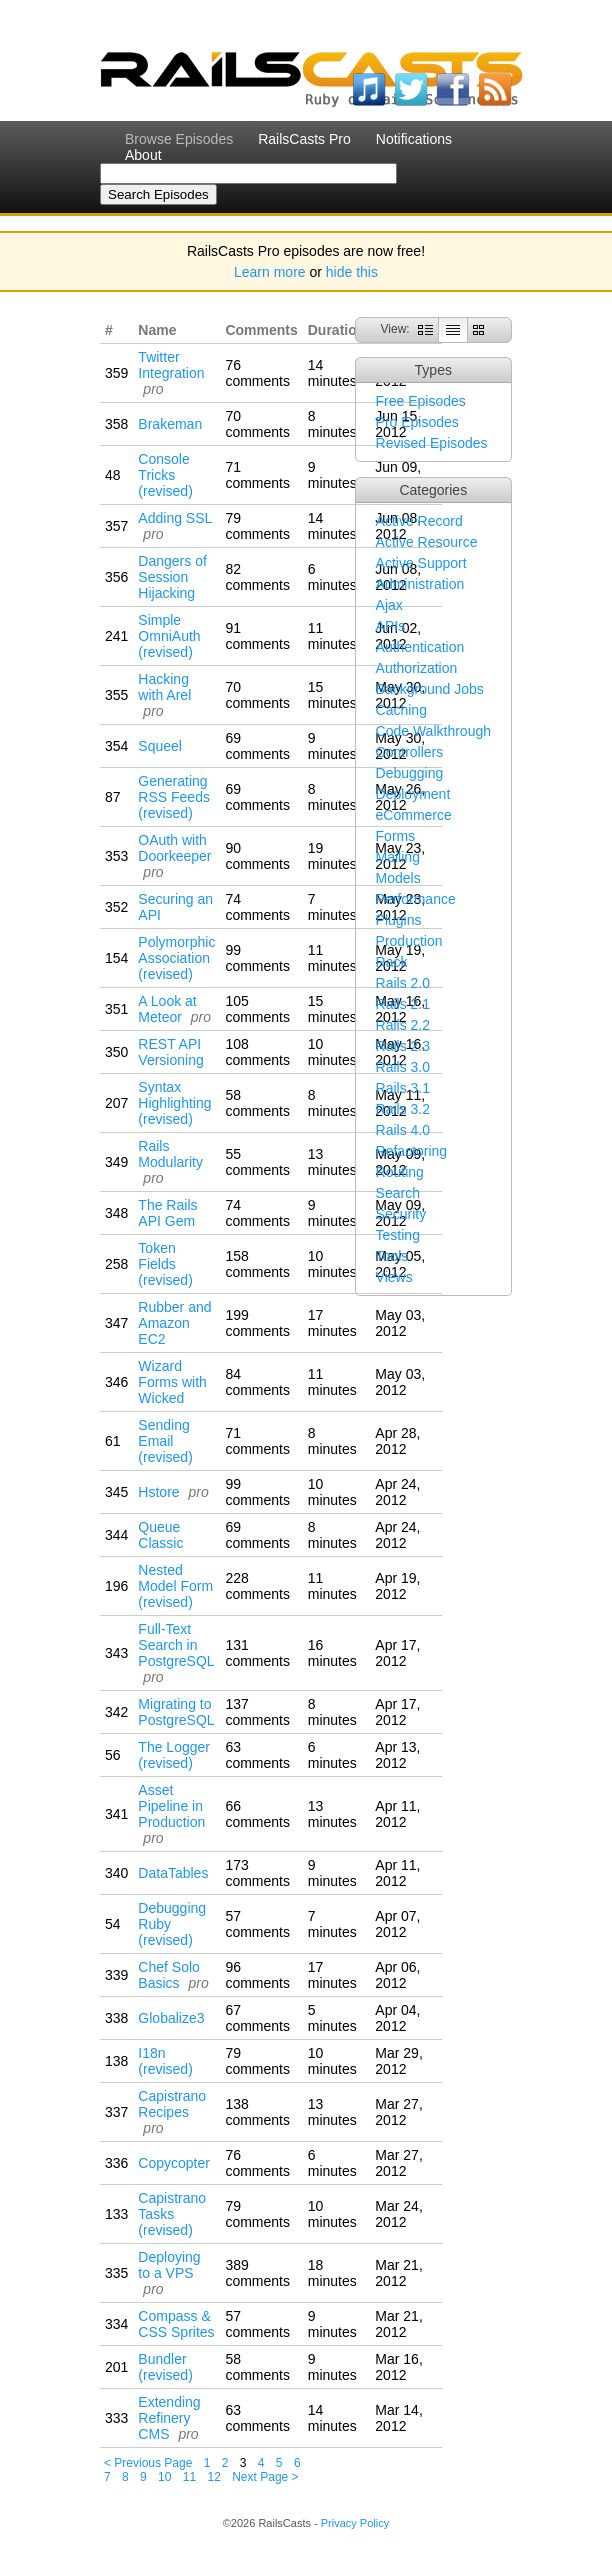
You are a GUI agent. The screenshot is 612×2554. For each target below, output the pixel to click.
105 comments (257, 1009)
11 (189, 2477)
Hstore (158, 1492)
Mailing (398, 857)
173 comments (257, 1873)
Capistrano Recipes (172, 2104)
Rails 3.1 (403, 1088)
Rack (392, 962)
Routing (400, 1172)
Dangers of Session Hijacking (172, 577)
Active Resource (427, 542)
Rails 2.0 (403, 983)
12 (214, 2477)
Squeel (160, 746)
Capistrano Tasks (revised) (172, 2214)
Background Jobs (430, 689)
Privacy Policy (355, 2523)
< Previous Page (148, 2463)
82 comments (257, 577)
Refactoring (412, 1151)
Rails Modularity (170, 1154)
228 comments (257, 1586)
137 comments (257, 1712)
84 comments (257, 1382)
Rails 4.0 (403, 1130)
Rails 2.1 (403, 1004)
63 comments (257, 1755)
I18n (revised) (165, 2061)
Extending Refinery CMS (169, 2418)
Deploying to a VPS (169, 2265)
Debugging (410, 773)
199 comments (257, 1323)
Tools (392, 1256)
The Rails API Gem (167, 1213)
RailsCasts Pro (304, 139)
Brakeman (170, 424)
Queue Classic (160, 1535)
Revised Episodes (432, 443)
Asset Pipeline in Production (171, 1806)
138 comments (257, 2112)
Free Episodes (421, 401)
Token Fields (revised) (165, 1264)
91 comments (257, 636)
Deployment (413, 794)
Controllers (410, 752)
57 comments (257, 1924)
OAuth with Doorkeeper (174, 848)
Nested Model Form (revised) (175, 1586)
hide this (352, 272)
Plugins (399, 920)
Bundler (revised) (165, 2367)
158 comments (257, 1264)
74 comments (257, 907)
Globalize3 (171, 2018)
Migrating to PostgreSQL (176, 1712)
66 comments (257, 1814)
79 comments (257, 526)
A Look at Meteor (167, 1009)
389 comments (257, 2273)
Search (398, 1193)
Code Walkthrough (433, 731)
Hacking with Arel (164, 687)
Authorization (417, 668)
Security (401, 1214)
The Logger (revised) (174, 1755)
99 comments (257, 958)
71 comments (257, 475)
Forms (396, 836)
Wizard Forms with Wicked (172, 1382)
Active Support (421, 563)
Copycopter (174, 2163)
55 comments (257, 1162)
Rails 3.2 (403, 1109)
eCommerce (414, 815)
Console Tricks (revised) (165, 475)
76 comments (257, 373)
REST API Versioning (170, 1052)
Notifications (414, 139)
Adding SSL (174, 518)
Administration (420, 584)
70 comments (257, 424)
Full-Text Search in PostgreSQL (176, 1645)
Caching (401, 710)
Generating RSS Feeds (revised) (174, 797)
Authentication (420, 647)
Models (398, 878)
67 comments (257, 2018)
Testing (398, 1235)
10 (164, 2477)
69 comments (257, 746)
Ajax (389, 605)
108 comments (257, 1052)
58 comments (257, 1103)
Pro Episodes (417, 422)
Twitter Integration (171, 365)
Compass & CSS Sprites (176, 2324)
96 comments (257, 1975)
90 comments (257, 856)
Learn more (270, 272)
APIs (391, 626)
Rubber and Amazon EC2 (174, 1323)
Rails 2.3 (403, 1046)
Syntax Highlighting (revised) (174, 1103)
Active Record (419, 521)
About (143, 155)
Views (394, 1277)
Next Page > (265, 2477)
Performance (416, 899)
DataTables (173, 1873)
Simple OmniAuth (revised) (169, 636)
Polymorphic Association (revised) (176, 958)
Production (409, 941)
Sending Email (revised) (165, 1441)
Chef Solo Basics (168, 1975)
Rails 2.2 (403, 1025)
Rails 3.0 (403, 1067)
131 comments (257, 1653)
